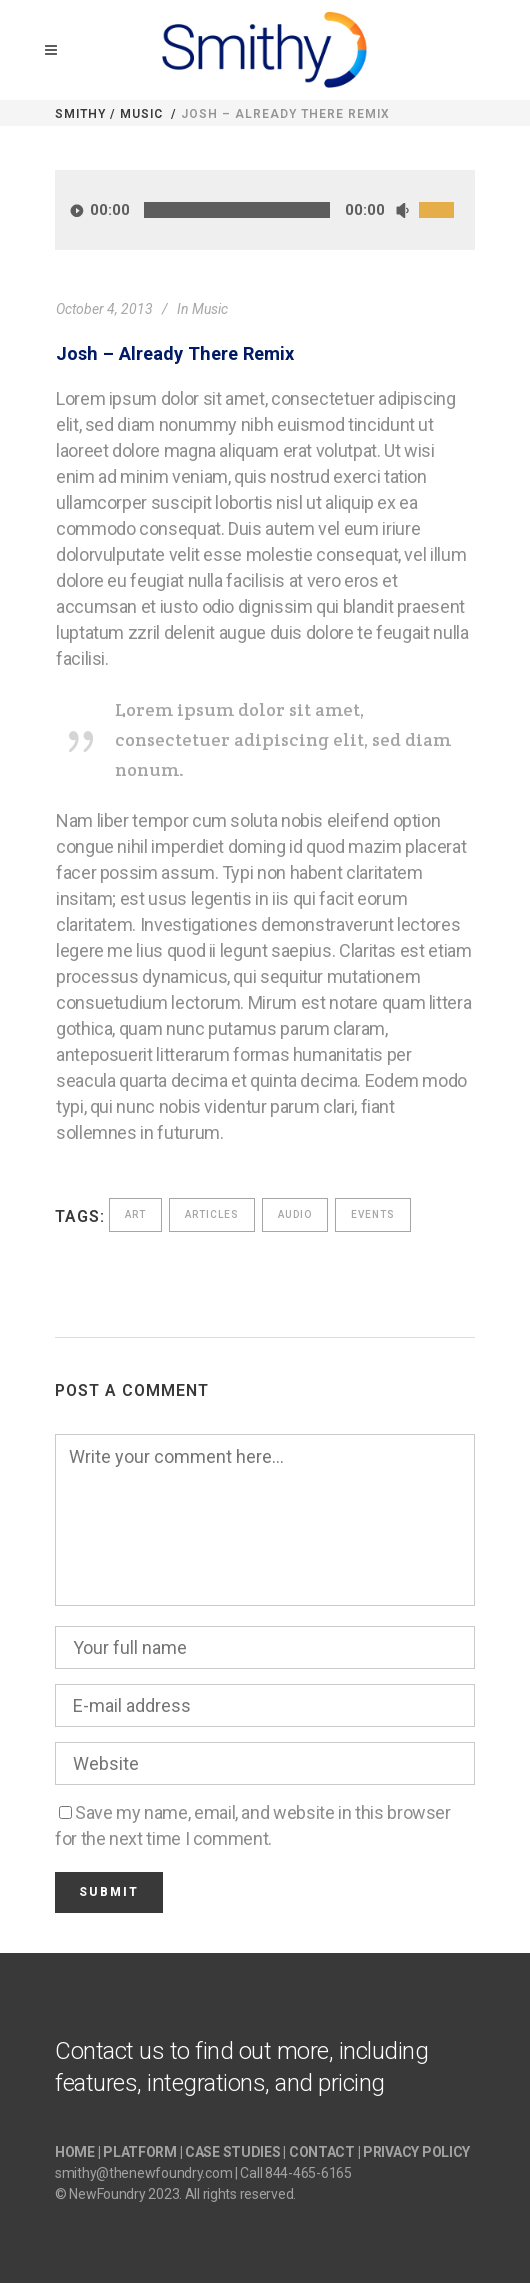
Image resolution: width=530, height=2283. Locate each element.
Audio (295, 1214)
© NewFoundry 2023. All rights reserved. (175, 2194)
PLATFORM (140, 2152)
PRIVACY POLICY (416, 2152)
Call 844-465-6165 (295, 2173)
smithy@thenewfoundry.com (143, 2173)
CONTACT (322, 2152)
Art (135, 1214)
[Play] (77, 210)
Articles (212, 1214)
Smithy (80, 114)
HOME (75, 2152)
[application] (265, 210)
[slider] (237, 210)
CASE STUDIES (233, 2152)
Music (141, 114)
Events (373, 1214)
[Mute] (402, 210)
